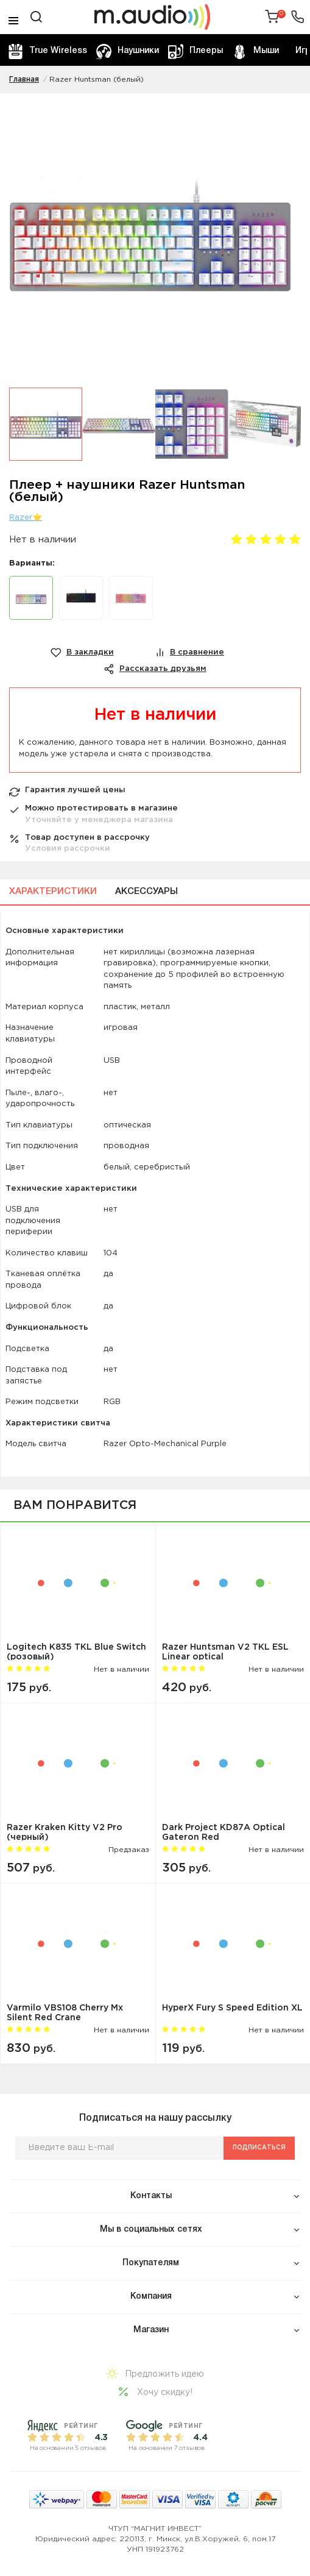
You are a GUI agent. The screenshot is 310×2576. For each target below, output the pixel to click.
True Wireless (47, 51)
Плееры (195, 51)
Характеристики (53, 891)
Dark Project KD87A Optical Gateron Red (223, 1832)
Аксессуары (146, 891)
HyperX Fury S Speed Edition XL (232, 2008)
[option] (155, 240)
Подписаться (259, 2148)
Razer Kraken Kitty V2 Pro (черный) (64, 1832)
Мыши (255, 51)
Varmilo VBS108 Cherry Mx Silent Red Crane (65, 2012)
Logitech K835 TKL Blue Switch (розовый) (76, 1652)
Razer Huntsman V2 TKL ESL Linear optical (225, 1652)
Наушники (127, 51)
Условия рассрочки (67, 848)
